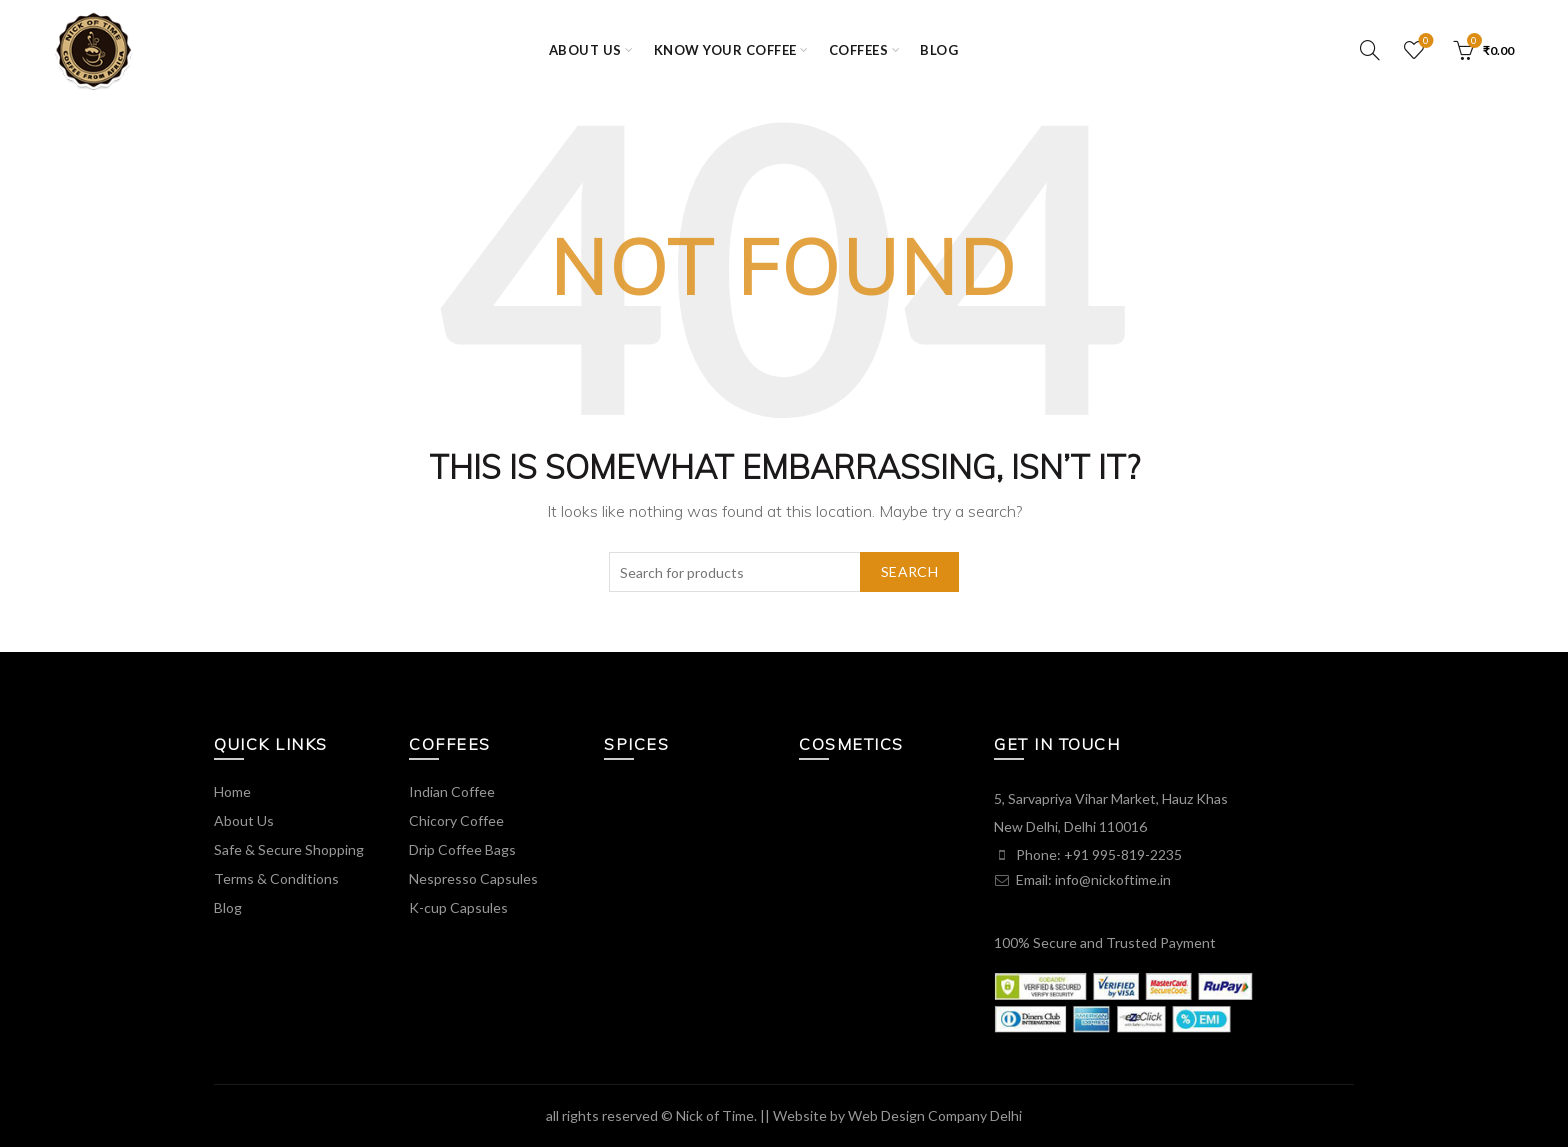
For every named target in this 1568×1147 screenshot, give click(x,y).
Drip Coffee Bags (462, 849)
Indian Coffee (452, 791)
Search (909, 571)
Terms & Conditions (276, 878)
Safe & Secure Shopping (289, 849)
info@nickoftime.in (1113, 879)
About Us (244, 820)
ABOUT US (585, 50)
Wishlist (1423, 41)
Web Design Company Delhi (935, 1115)
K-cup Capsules (458, 907)
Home (232, 791)
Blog (939, 50)
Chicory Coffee (456, 820)
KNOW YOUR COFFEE (725, 50)
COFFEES (859, 50)
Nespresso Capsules (473, 878)
